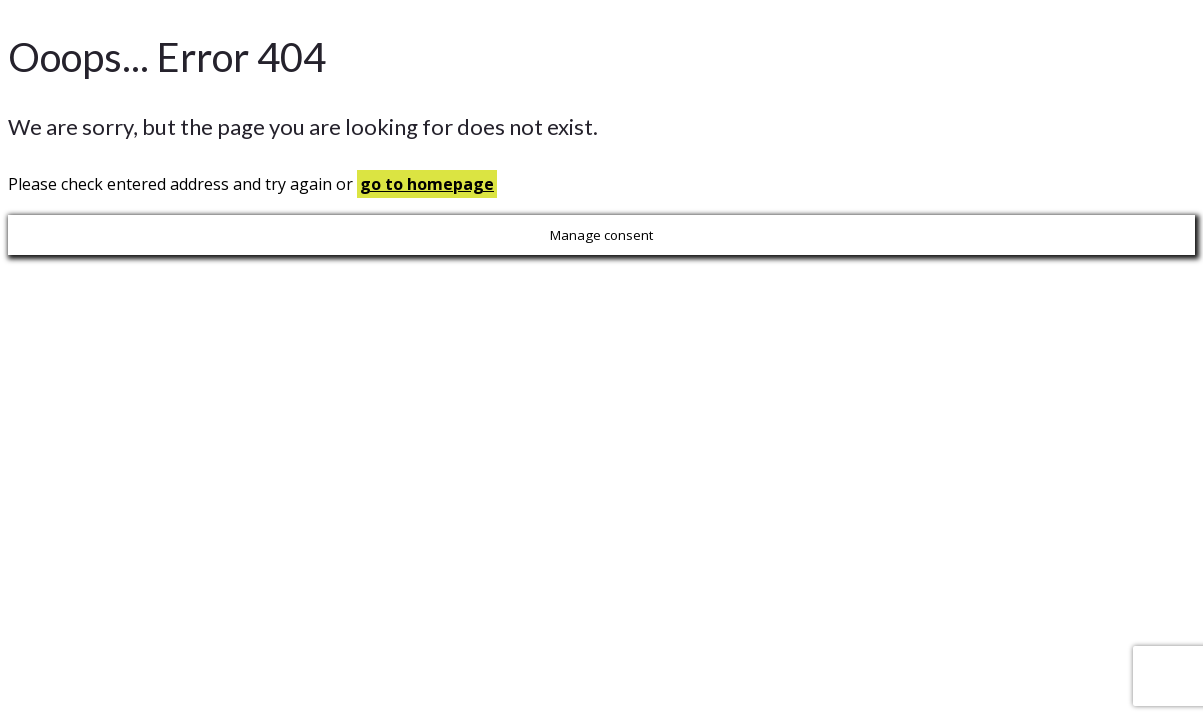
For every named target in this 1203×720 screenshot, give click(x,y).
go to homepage (427, 184)
